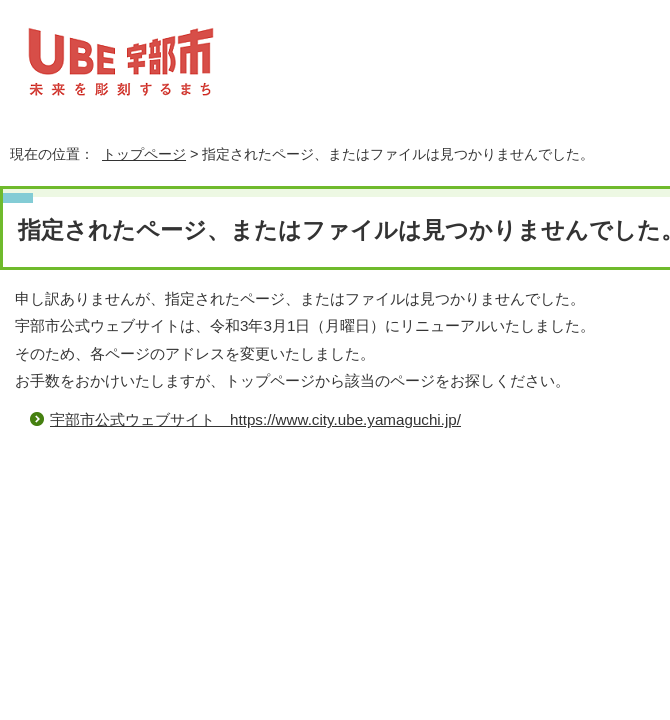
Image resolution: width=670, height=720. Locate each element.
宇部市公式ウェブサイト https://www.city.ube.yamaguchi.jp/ (255, 419)
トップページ (144, 154)
